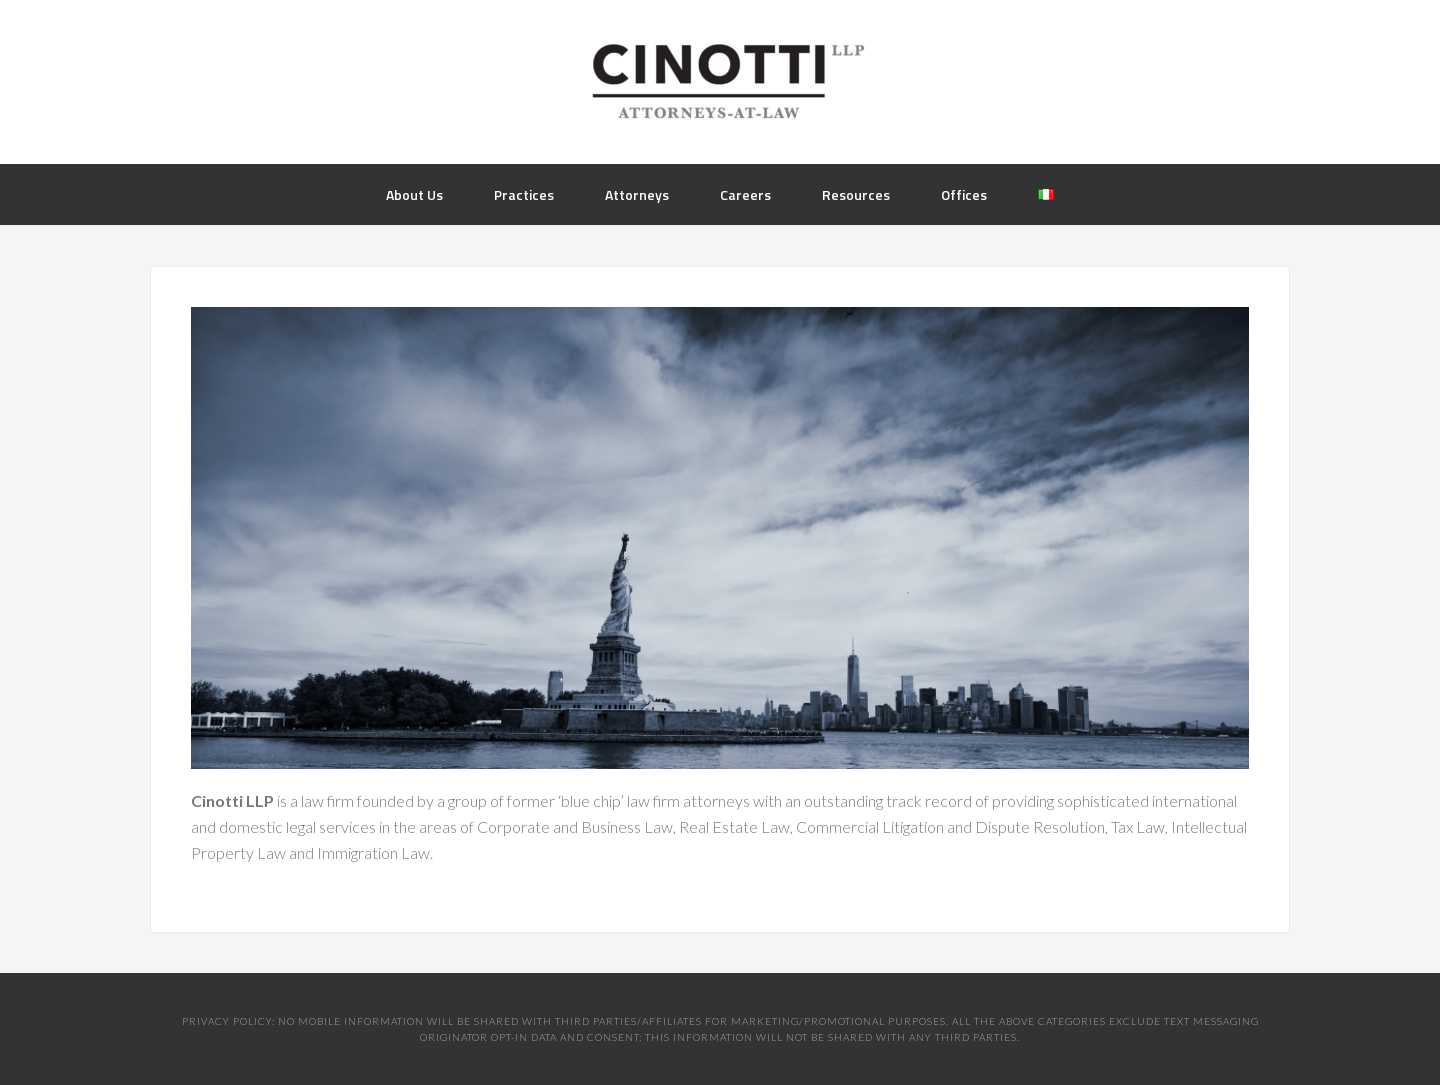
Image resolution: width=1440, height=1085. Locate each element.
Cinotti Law (720, 80)
